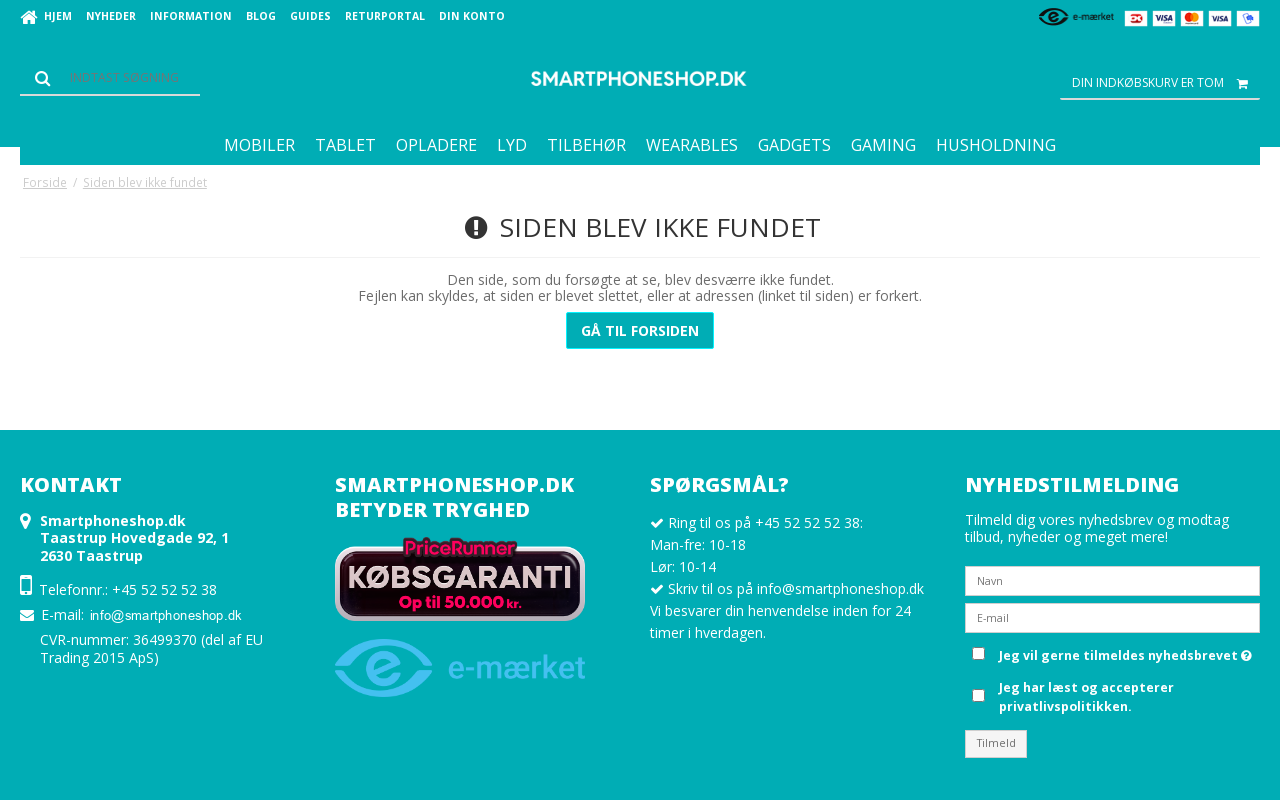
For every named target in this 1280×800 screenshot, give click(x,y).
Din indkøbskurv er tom (1166, 83)
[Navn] (1112, 579)
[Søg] (110, 78)
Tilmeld (996, 743)
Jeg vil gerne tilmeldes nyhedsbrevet (1125, 652)
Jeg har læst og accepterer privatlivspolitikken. (1086, 696)
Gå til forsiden (640, 330)
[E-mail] (1112, 616)
